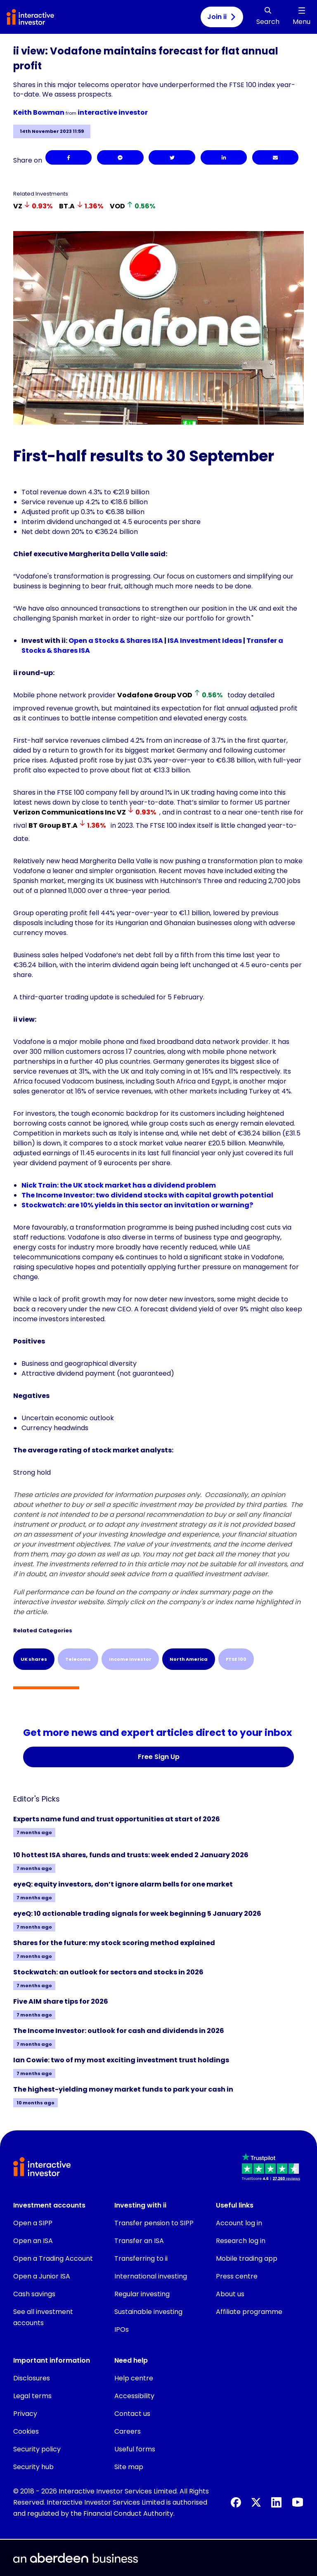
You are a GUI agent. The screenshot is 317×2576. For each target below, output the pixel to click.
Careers (127, 2431)
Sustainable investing (148, 2311)
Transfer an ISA (139, 2240)
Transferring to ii (141, 2258)
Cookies (26, 2431)
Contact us (132, 2413)
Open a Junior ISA (41, 2276)
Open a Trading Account (53, 2258)
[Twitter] (172, 157)
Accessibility (134, 2396)
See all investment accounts (43, 2317)
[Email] (275, 157)
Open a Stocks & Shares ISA (116, 640)
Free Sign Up (159, 1756)
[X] (256, 2502)
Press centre (237, 2276)
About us (230, 2294)
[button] (272, 2168)
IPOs (121, 2329)
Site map (128, 2467)
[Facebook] (68, 157)
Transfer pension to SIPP (154, 2223)
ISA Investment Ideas (205, 640)
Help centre (133, 2378)
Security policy (37, 2449)
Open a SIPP (32, 2223)
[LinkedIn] (224, 157)
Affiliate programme (249, 2311)
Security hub (33, 2467)
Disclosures (31, 2378)
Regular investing (142, 2294)
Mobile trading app (246, 2258)
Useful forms (134, 2449)
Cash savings (34, 2294)
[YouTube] (297, 2502)
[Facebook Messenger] (120, 157)
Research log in (240, 2240)
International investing (150, 2276)
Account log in (239, 2223)
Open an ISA (33, 2240)
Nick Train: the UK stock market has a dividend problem (118, 1185)
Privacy (25, 2413)
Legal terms (32, 2396)
